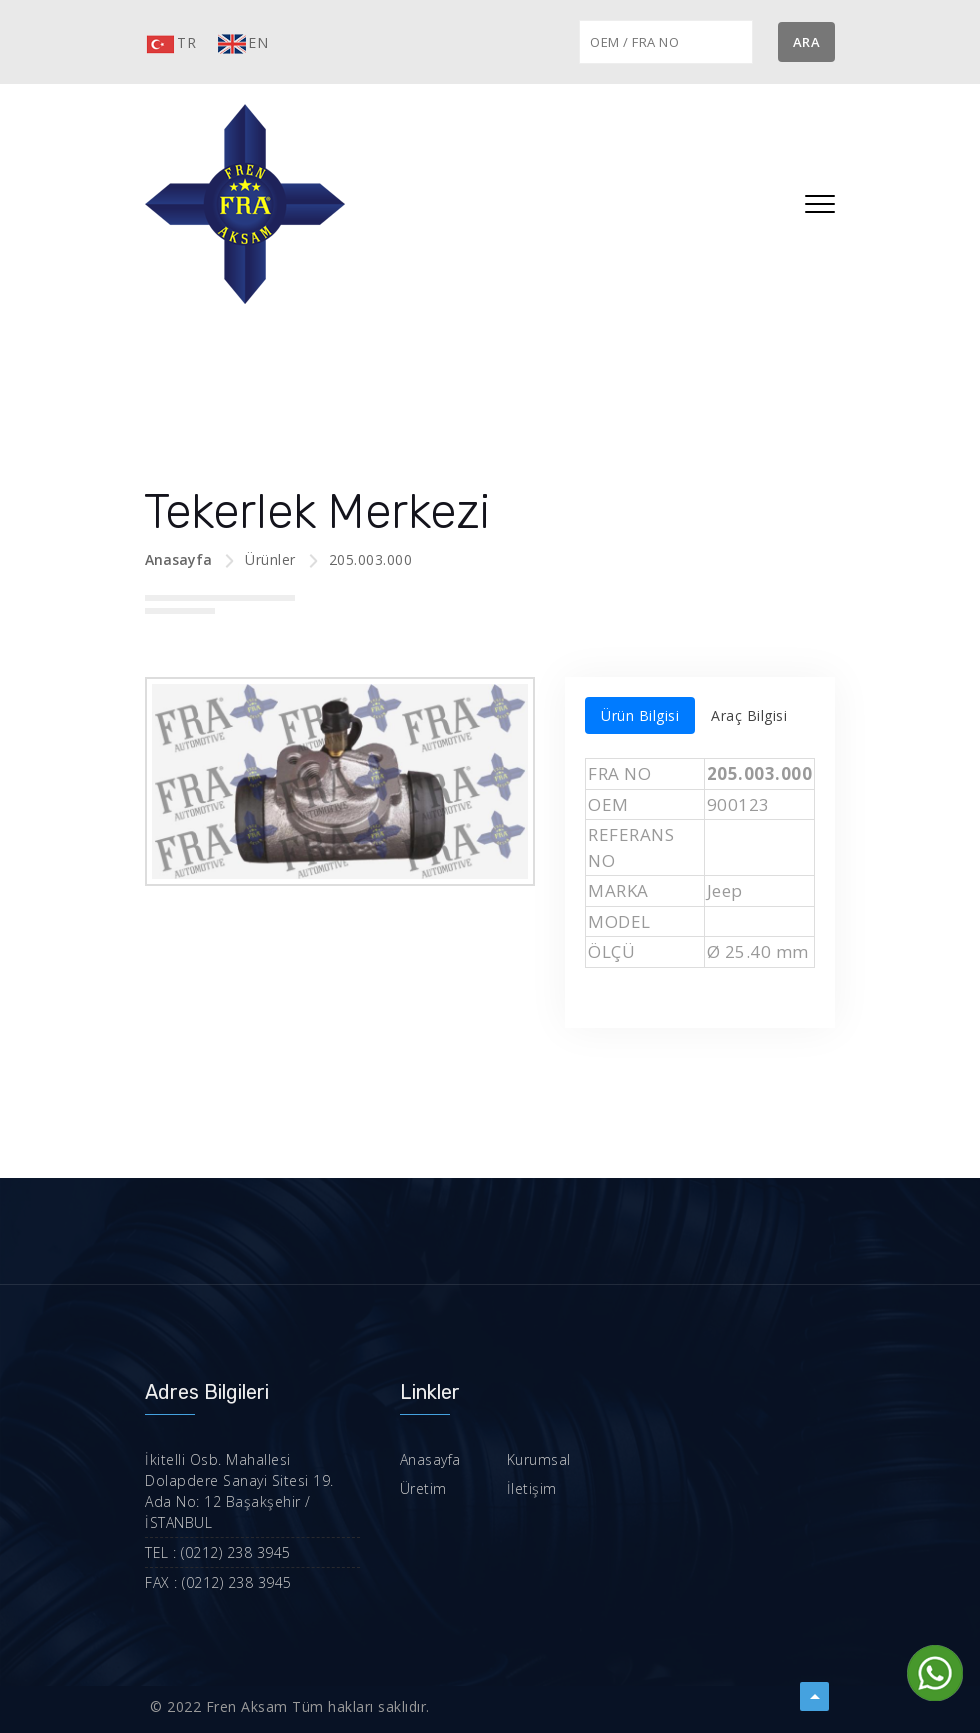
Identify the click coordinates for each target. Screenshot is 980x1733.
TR (170, 44)
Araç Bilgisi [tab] (749, 715)
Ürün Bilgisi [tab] (640, 715)
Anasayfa (178, 559)
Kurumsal (522, 1459)
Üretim (411, 1488)
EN (242, 44)
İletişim (515, 1488)
